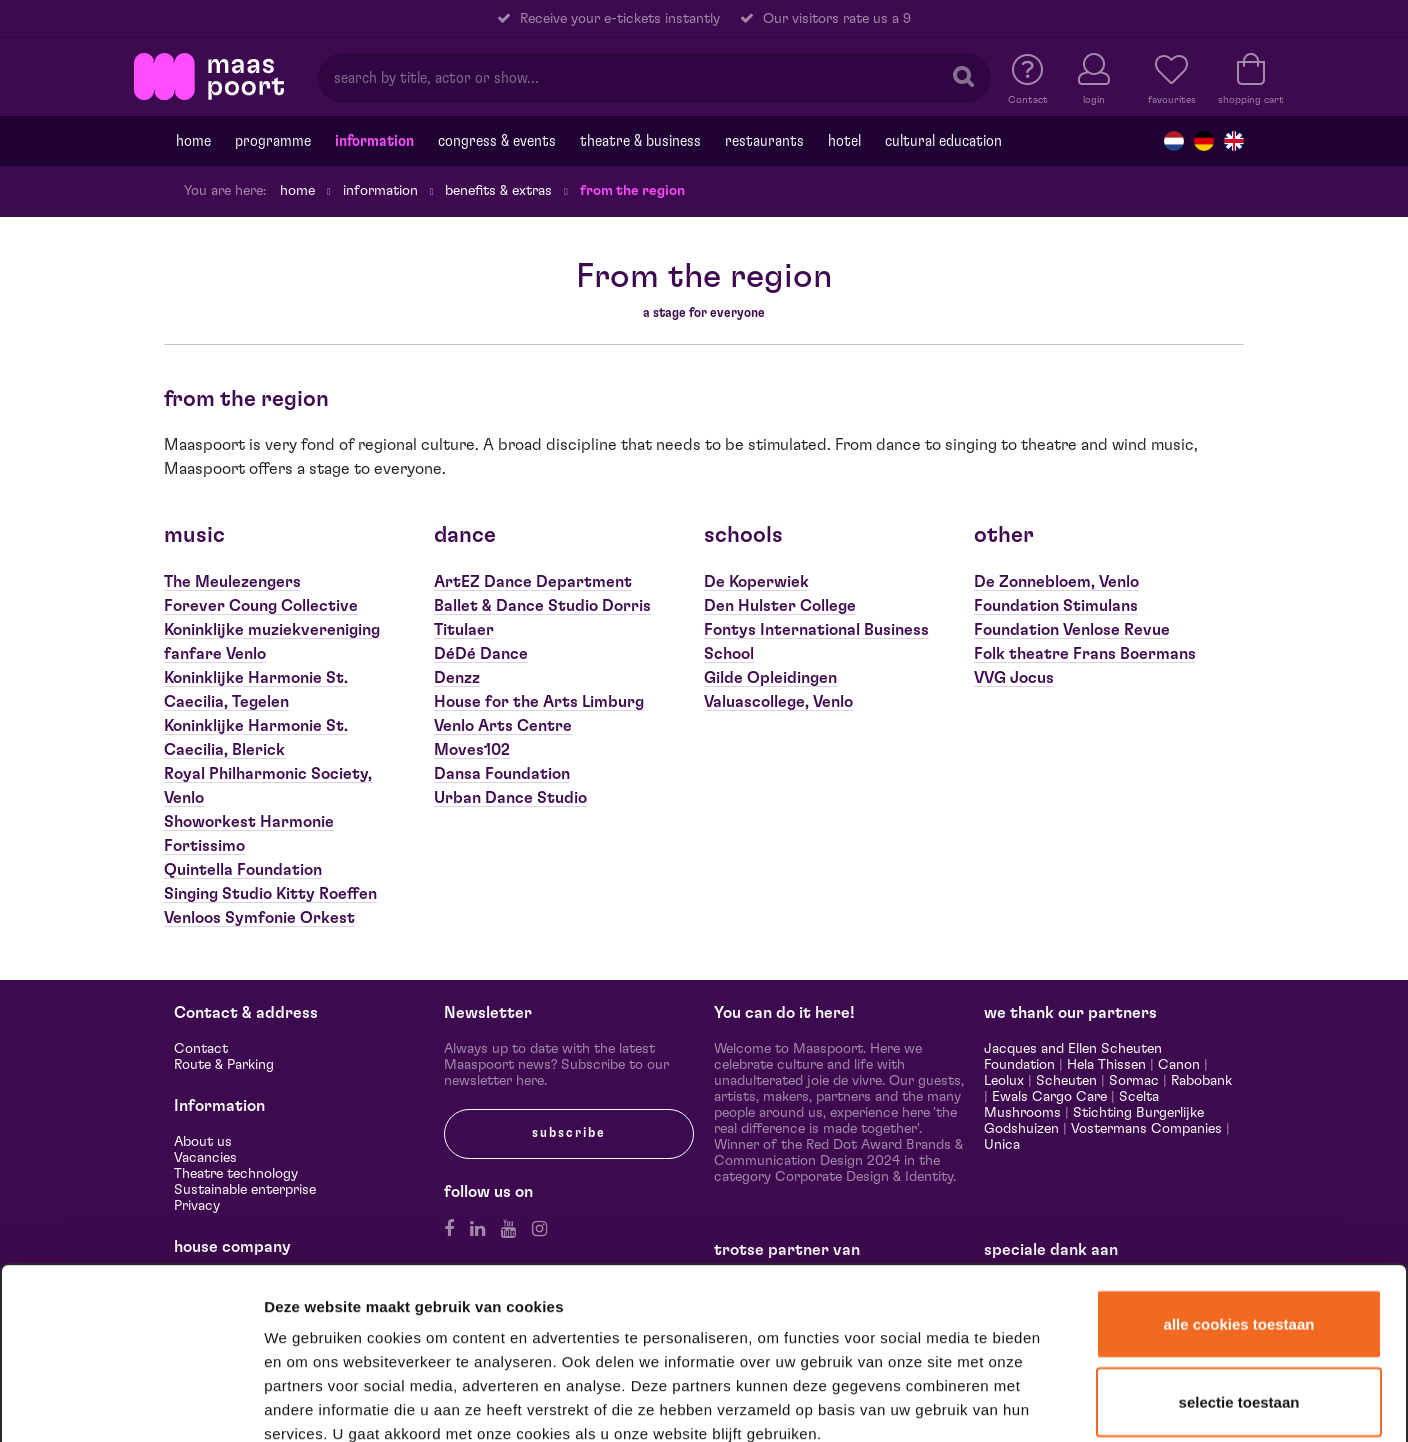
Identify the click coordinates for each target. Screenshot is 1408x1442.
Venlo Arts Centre (503, 726)
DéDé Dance (481, 654)
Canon (1179, 1065)
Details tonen (1082, 1400)
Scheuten (1066, 1081)
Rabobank (1201, 1081)
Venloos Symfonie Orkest (259, 918)
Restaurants (764, 141)
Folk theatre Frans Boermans (1085, 654)
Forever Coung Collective (261, 606)
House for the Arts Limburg (539, 702)
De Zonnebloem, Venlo (1056, 582)
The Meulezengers (232, 582)
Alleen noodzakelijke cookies (1238, 1304)
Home (193, 141)
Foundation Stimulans (1056, 606)
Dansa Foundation (502, 774)
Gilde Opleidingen (770, 678)
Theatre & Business (640, 141)
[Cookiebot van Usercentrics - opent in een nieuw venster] (131, 1401)
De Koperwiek (756, 582)
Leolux (1004, 1081)
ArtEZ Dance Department (533, 582)
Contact (201, 1049)
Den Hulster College (780, 606)
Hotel (844, 141)
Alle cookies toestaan (1239, 1151)
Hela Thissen (1106, 1065)
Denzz (457, 678)
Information (374, 141)
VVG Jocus (1014, 678)
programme (273, 141)
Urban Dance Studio (510, 798)
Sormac (1134, 1081)
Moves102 (472, 750)
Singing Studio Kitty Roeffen (270, 894)
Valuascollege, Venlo (778, 702)
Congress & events (497, 141)
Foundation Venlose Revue (1072, 630)
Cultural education (943, 141)
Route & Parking (224, 1065)
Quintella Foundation (243, 870)
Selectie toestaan (1239, 1229)
